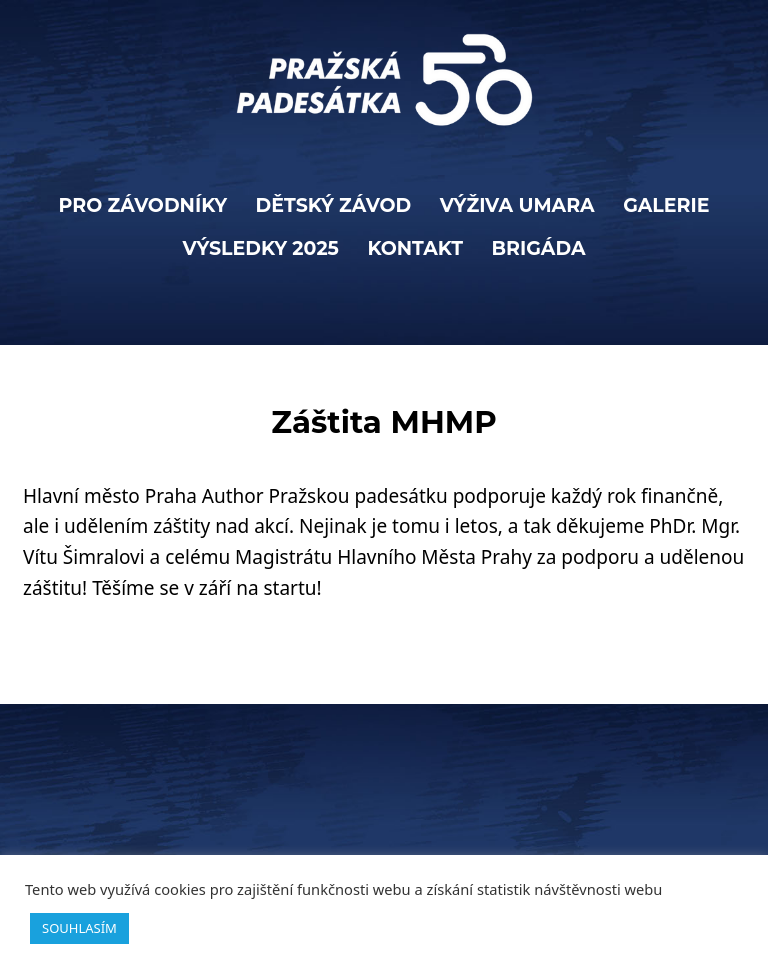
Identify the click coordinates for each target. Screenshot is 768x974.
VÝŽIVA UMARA (517, 205)
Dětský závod (334, 205)
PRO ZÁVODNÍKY (142, 205)
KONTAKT (415, 248)
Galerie (666, 205)
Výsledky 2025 (261, 248)
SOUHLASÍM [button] (79, 928)
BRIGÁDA (538, 248)
